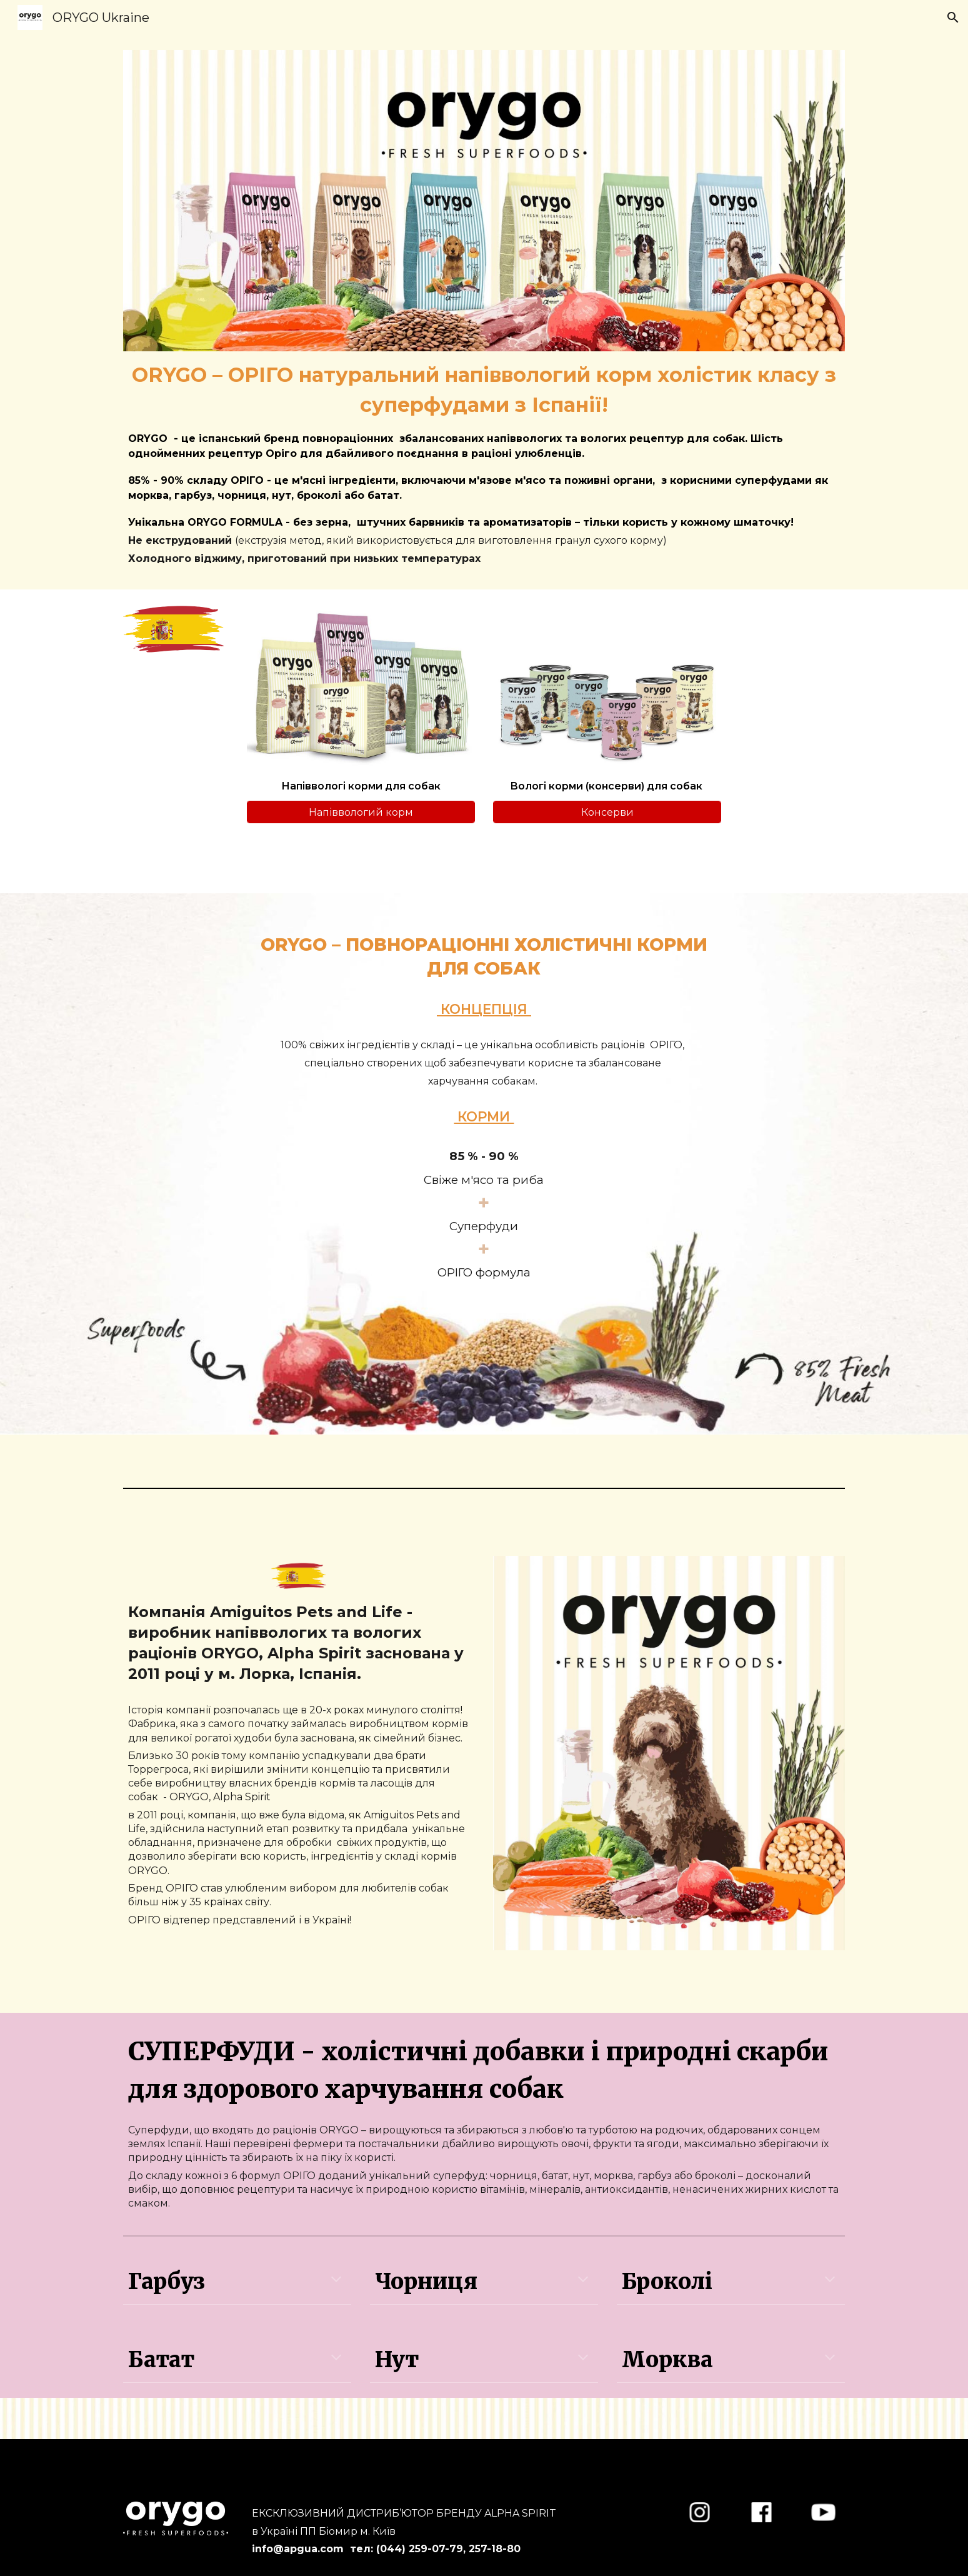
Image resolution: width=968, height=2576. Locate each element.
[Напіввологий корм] (360, 812)
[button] (953, 18)
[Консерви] (607, 812)
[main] (483, 462)
